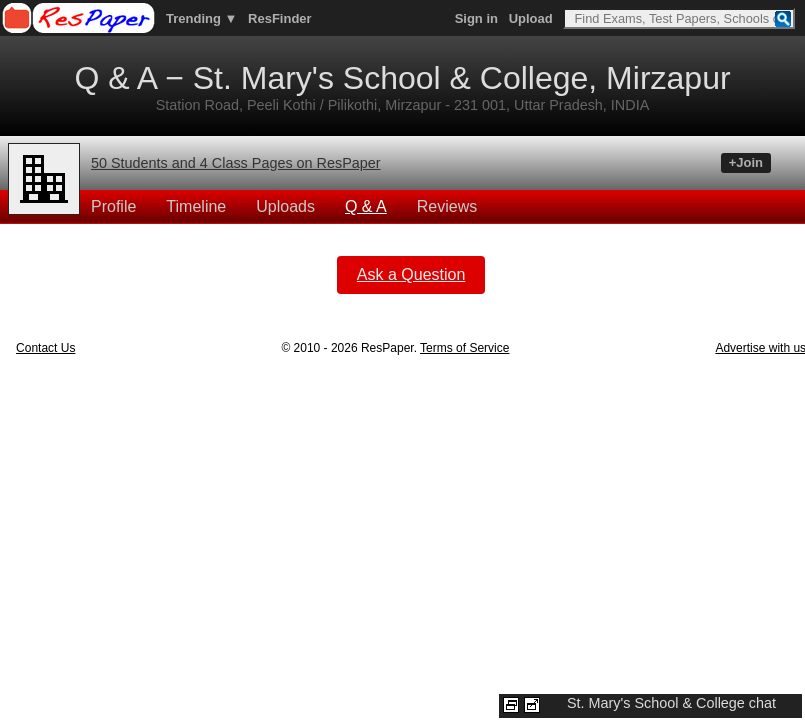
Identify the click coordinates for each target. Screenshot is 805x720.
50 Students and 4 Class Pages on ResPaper (236, 163)
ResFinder (280, 18)
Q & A (366, 206)
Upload (531, 18)
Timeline (196, 206)
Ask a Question (411, 274)
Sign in (476, 18)
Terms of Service (464, 348)
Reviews (447, 206)
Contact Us (45, 348)
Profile (113, 206)
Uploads (285, 206)
